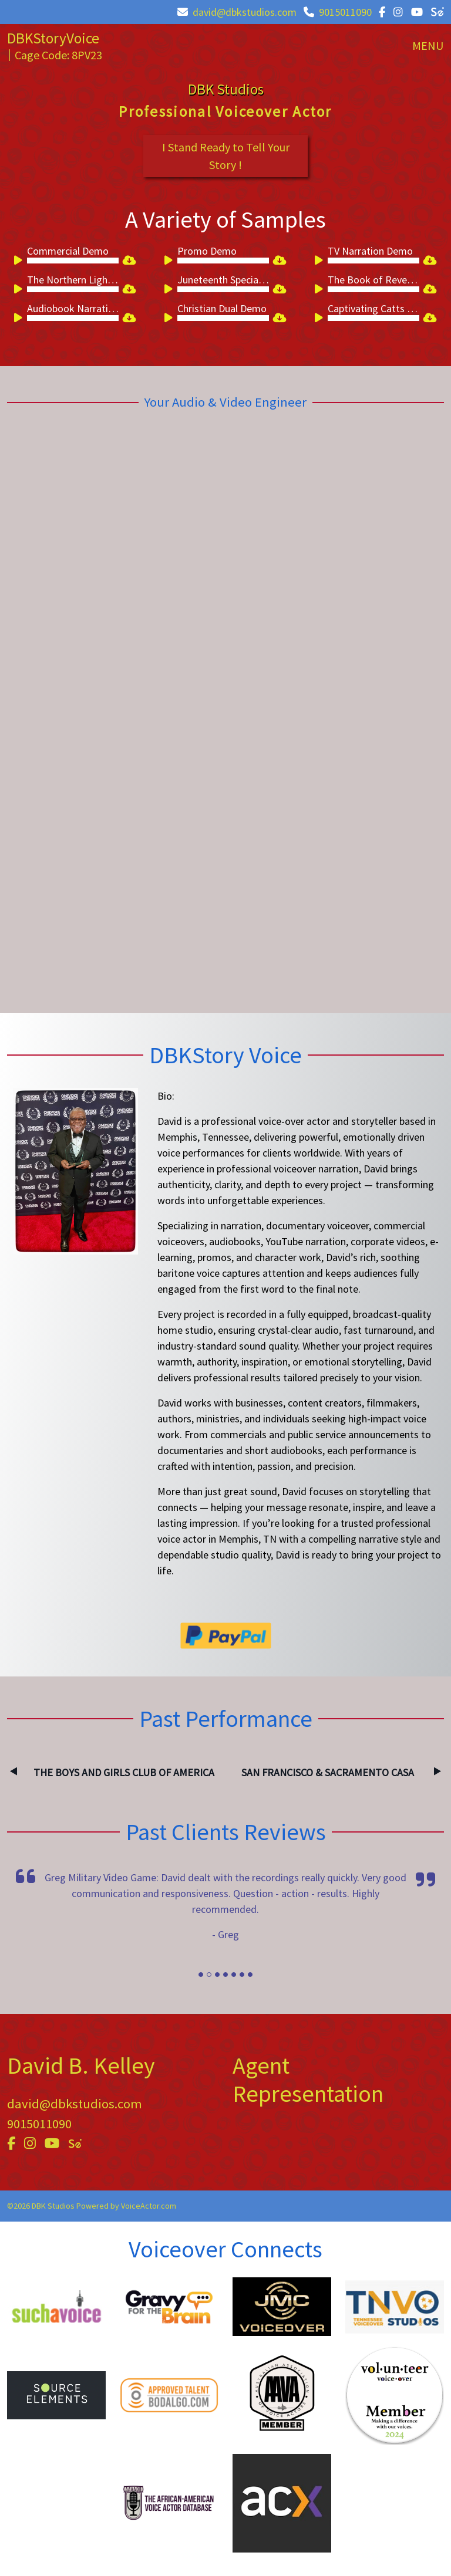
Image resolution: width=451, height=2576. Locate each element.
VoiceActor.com (148, 2205)
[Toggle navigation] (428, 46)
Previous (13, 1771)
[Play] (20, 262)
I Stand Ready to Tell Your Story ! (226, 156)
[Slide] (200, 1974)
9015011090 (338, 12)
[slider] (73, 260)
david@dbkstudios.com (237, 12)
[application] (66, 260)
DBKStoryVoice (53, 38)
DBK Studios (226, 89)
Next (437, 1771)
